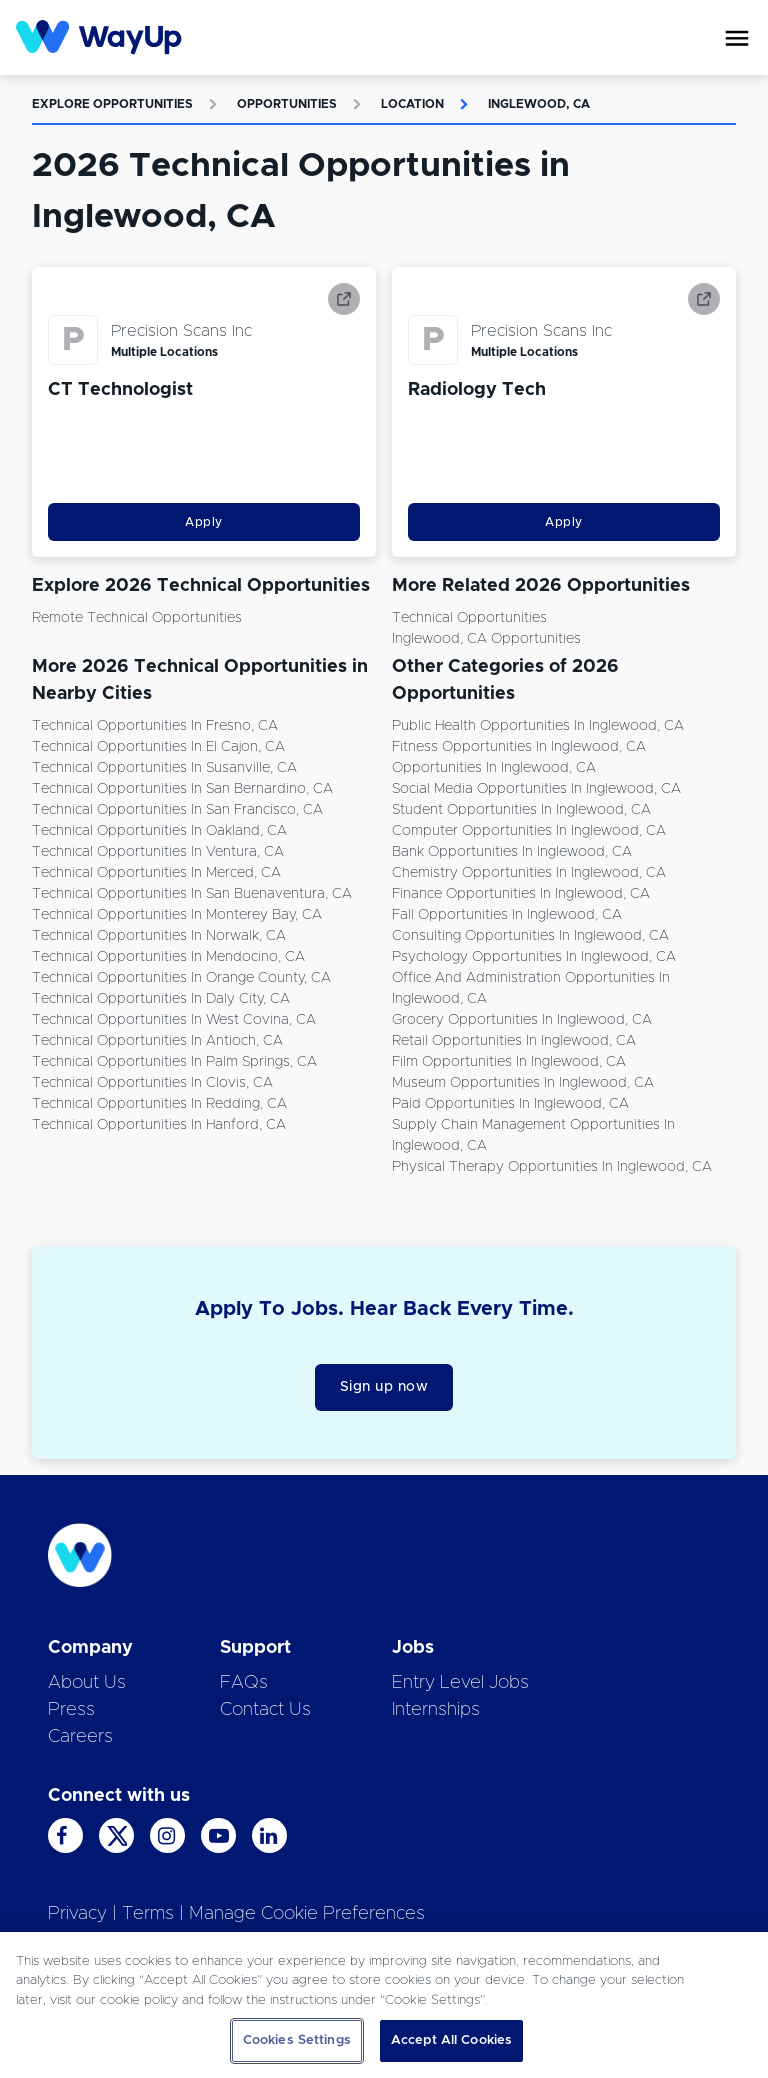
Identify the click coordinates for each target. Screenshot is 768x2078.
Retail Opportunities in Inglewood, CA (514, 1041)
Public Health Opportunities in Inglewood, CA (538, 726)
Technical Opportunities (469, 618)
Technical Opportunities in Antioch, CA (157, 1041)
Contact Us (265, 1710)
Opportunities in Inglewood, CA (494, 768)
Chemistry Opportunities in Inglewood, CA (529, 873)
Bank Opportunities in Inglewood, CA (512, 852)
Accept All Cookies (451, 2040)
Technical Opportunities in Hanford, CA (159, 1125)
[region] (384, 2005)
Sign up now (384, 1387)
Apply (204, 522)
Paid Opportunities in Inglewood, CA (510, 1104)
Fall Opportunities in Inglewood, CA (507, 915)
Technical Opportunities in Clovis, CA (152, 1083)
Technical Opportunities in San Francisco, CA (177, 810)
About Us (87, 1683)
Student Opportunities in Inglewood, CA (521, 810)
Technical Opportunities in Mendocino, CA (168, 957)
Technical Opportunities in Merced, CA (156, 873)
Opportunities (287, 104)
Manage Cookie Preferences (307, 1914)
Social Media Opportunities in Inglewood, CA (536, 789)
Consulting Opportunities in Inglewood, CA (530, 936)
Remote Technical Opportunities (137, 618)
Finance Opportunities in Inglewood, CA (521, 894)
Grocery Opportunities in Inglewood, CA (522, 1020)
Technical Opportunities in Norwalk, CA (159, 936)
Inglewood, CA (539, 104)
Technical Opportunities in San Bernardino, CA (182, 789)
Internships (436, 1710)
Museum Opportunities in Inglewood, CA (523, 1083)
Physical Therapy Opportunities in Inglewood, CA (552, 1167)
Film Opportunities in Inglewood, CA (509, 1062)
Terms (148, 1914)
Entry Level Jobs (460, 1683)
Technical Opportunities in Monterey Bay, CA (177, 915)
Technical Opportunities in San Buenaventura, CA (192, 894)
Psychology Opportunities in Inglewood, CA (534, 957)
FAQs (244, 1683)
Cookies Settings (297, 2040)
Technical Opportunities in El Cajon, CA (158, 747)
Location (412, 104)
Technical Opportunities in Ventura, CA (158, 852)
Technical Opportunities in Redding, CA (159, 1104)
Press (71, 1710)
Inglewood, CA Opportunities (486, 639)
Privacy (77, 1914)
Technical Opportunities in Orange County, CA (181, 978)
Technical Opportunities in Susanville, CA (164, 768)
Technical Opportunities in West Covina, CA (174, 1020)
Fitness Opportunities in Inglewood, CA (519, 747)
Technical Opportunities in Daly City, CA (161, 999)
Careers (80, 1737)
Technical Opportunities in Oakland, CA (159, 831)
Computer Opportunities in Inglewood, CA (529, 831)
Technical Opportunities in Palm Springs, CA (174, 1062)
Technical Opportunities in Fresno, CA (155, 726)
